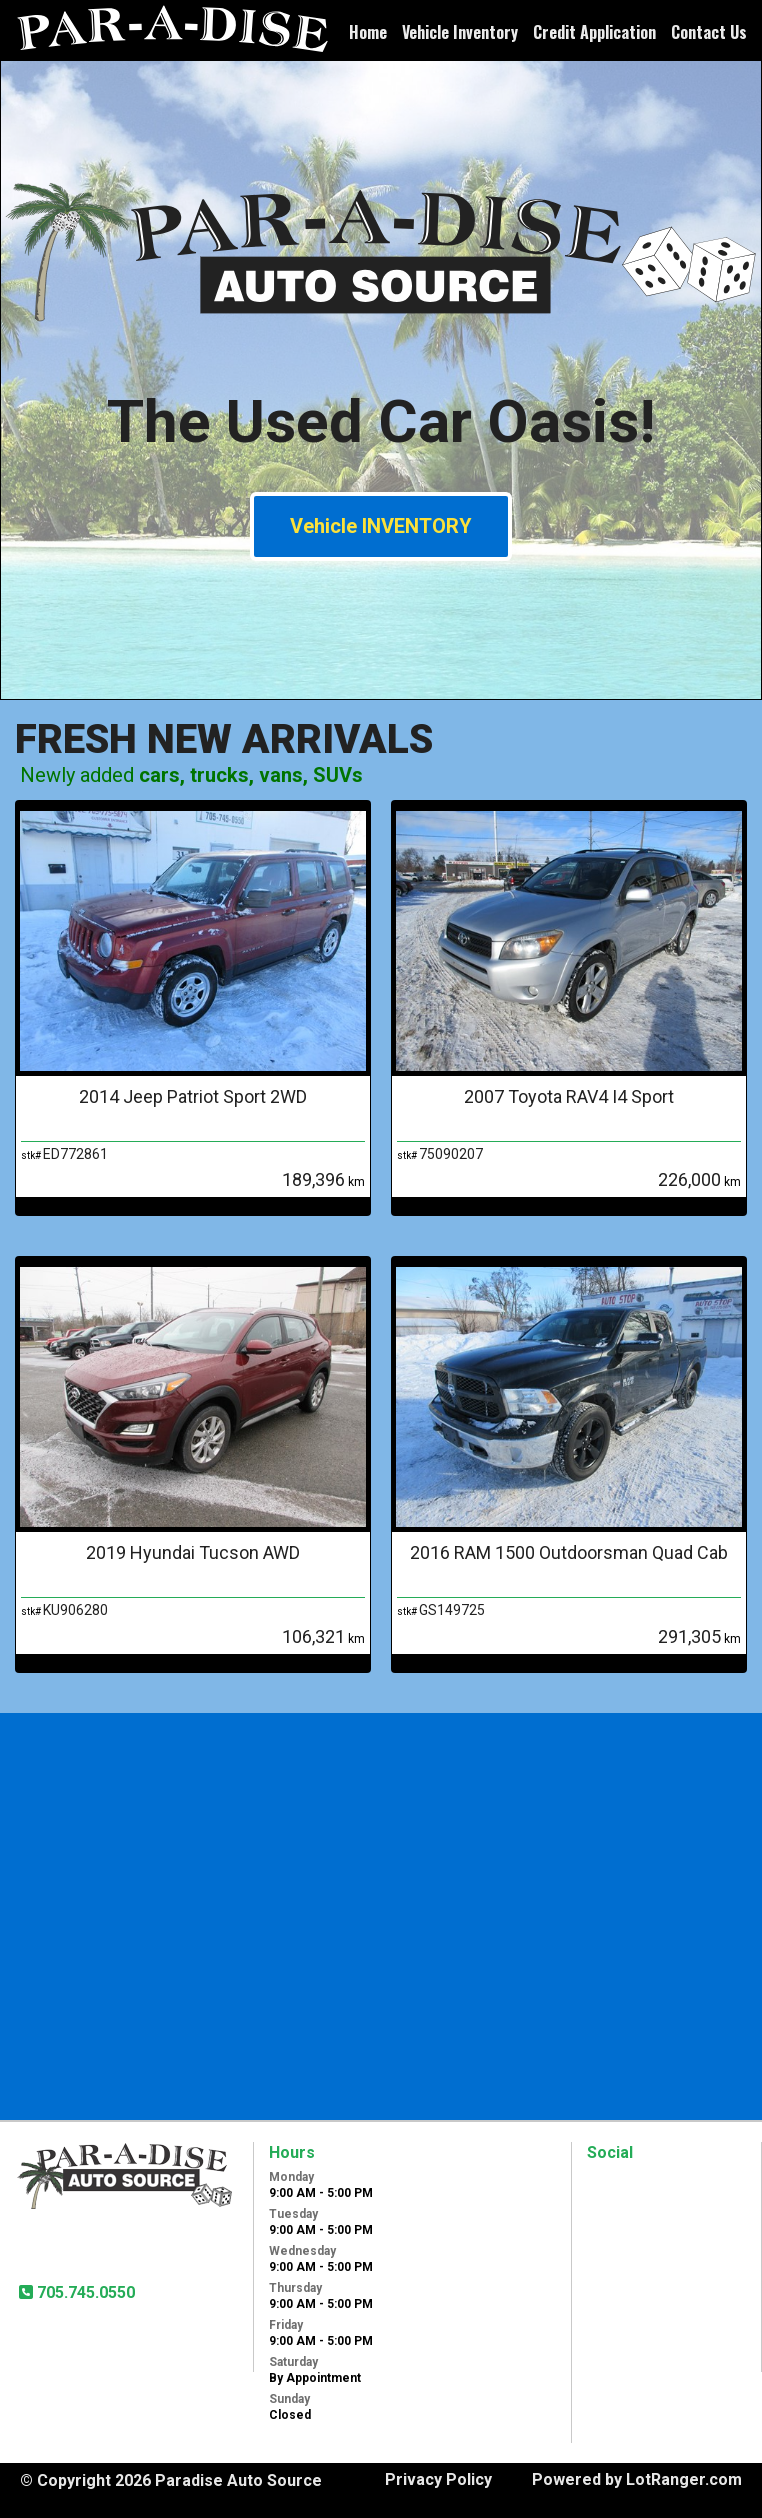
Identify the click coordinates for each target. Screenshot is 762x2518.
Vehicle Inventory (460, 32)
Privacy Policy (438, 2479)
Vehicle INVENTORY (381, 526)
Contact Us (709, 32)
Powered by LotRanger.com (637, 2479)
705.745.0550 (84, 2292)
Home (368, 32)
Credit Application (594, 32)
